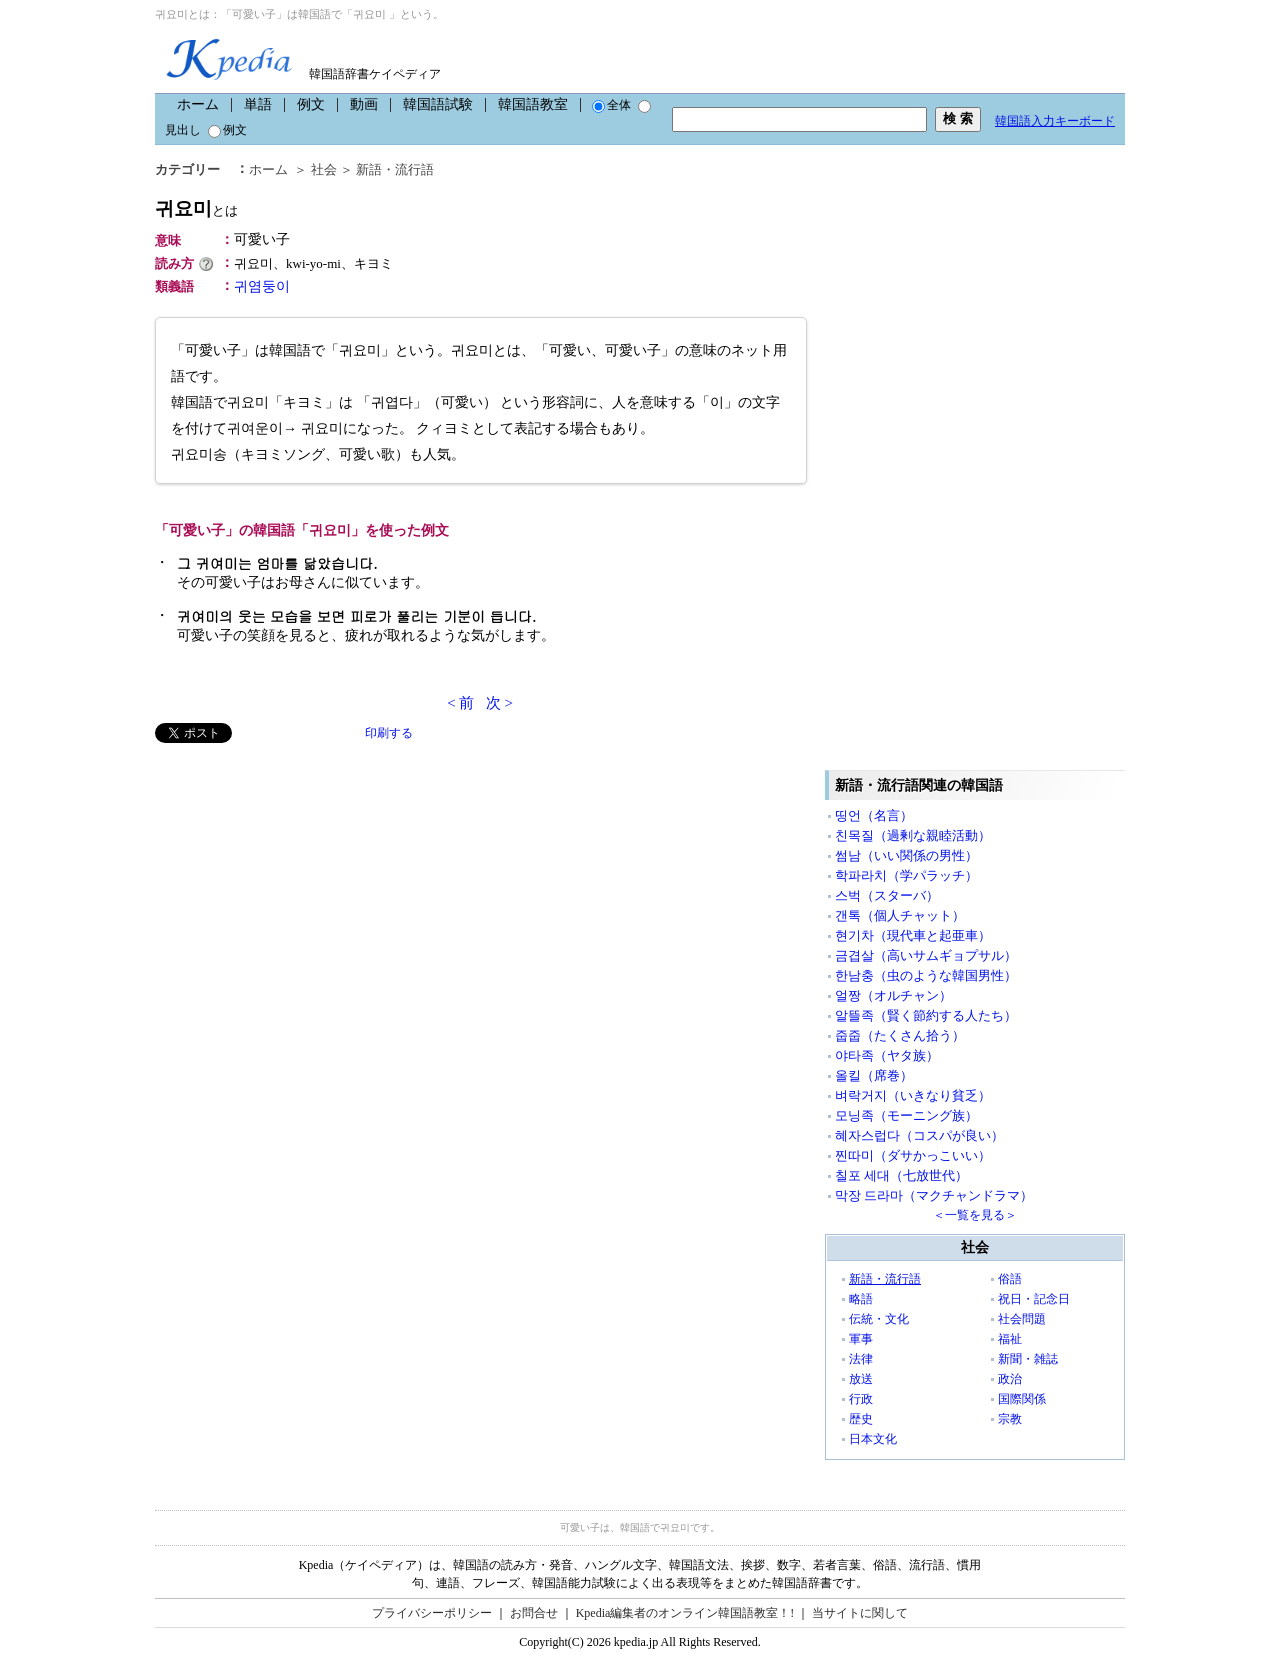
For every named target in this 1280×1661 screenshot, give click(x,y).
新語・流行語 (395, 169)
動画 (364, 104)
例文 (311, 104)
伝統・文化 (879, 1319)
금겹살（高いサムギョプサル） (926, 955)
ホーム (198, 104)
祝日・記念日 (1034, 1299)
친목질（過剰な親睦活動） (913, 835)
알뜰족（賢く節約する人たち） (926, 1015)
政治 (1010, 1379)
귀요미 (196, 208)
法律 (861, 1359)
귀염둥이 (262, 286)
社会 (324, 169)
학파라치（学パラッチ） (906, 875)
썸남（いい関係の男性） (906, 855)
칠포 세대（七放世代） (901, 1175)
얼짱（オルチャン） (893, 995)
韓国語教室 (533, 104)
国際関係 (1022, 1399)
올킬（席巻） (874, 1075)
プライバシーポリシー (432, 1613)
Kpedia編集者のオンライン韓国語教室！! (685, 1613)
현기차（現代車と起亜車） (913, 935)
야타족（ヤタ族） (887, 1055)
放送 (861, 1379)
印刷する (389, 733)
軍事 (861, 1339)
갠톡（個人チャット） (900, 915)
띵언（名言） (874, 815)
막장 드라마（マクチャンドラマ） (934, 1195)
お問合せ (534, 1613)
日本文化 (873, 1439)
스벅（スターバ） (887, 895)
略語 (861, 1299)
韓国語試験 (438, 104)
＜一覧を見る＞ (975, 1215)
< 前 (460, 703)
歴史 (861, 1419)
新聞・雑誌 (1028, 1359)
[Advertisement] (305, 883)
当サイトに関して (860, 1613)
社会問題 (1022, 1319)
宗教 (1010, 1419)
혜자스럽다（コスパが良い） (919, 1135)
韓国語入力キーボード (1055, 121)
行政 (861, 1399)
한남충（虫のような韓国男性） (926, 975)
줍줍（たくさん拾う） (900, 1035)
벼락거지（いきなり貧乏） (913, 1095)
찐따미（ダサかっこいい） (913, 1155)
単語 (258, 104)
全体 (611, 105)
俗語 (1010, 1279)
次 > (499, 703)
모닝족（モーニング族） (906, 1115)
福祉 (1010, 1339)
